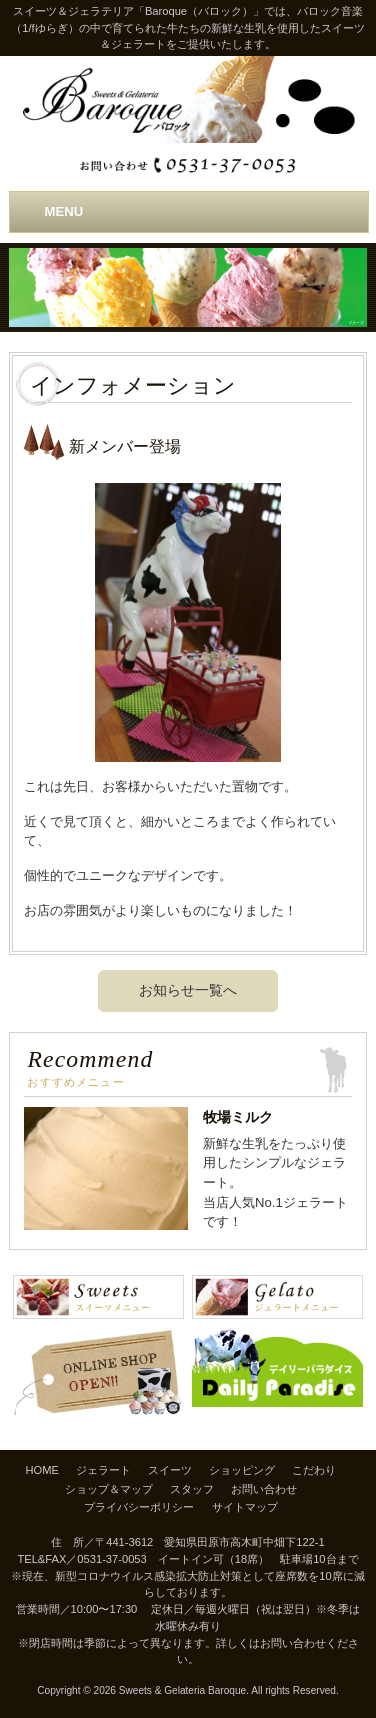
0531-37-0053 (111, 1559)
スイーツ (170, 1470)
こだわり (314, 1470)
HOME (42, 1470)
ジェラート (103, 1470)
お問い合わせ (264, 1489)
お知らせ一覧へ (188, 990)
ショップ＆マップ (109, 1489)
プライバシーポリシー (139, 1507)
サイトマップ (245, 1507)
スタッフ (192, 1489)
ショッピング (242, 1470)
